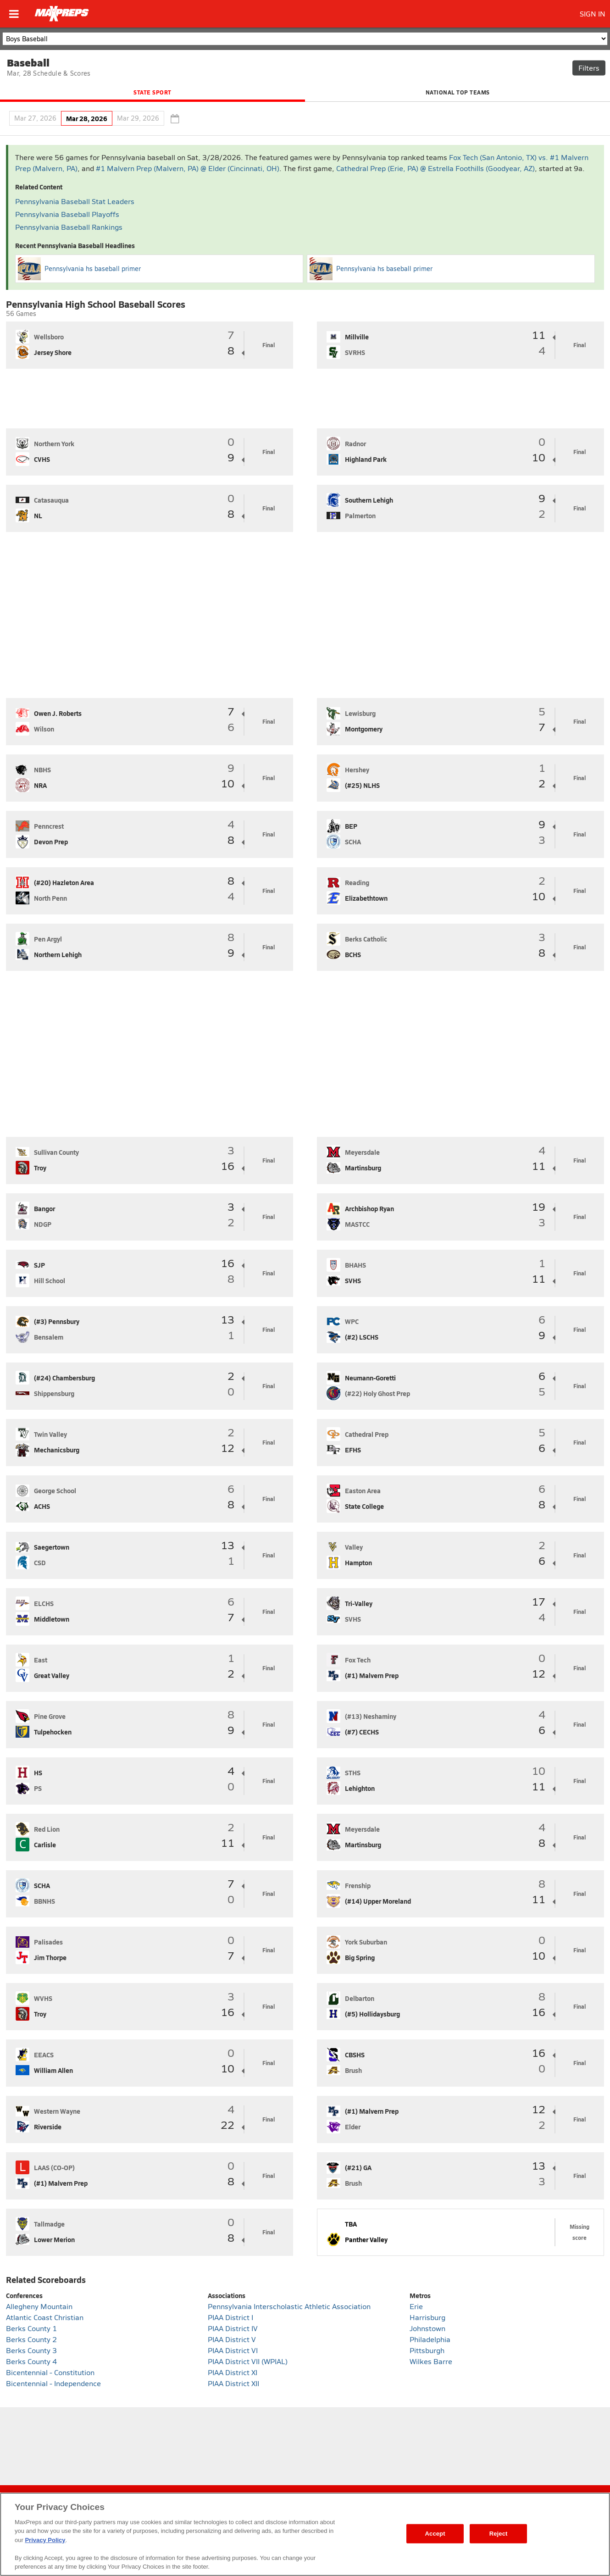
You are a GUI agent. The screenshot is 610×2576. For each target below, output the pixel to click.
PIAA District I (230, 2317)
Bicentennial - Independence (53, 2383)
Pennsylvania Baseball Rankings (68, 227)
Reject (498, 2533)
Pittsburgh (427, 2350)
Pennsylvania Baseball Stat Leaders (74, 201)
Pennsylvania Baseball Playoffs (67, 214)
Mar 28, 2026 (86, 118)
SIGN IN (592, 13)
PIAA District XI (232, 2372)
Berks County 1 (31, 2328)
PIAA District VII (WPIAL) (248, 2361)
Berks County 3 (31, 2350)
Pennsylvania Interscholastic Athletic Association (289, 2306)
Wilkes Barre (431, 2361)
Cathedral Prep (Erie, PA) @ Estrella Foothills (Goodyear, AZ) (435, 168)
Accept (435, 2533)
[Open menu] (14, 14)
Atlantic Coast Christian (44, 2317)
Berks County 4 (31, 2361)
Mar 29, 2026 (138, 118)
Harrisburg (427, 2317)
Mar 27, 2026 (35, 118)
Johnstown (427, 2328)
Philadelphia (430, 2339)
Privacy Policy (45, 2540)
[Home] (62, 14)
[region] (305, 2534)
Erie (416, 2306)
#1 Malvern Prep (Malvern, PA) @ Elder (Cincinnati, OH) (187, 168)
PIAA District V (232, 2339)
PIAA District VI (233, 2350)
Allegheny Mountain (39, 2306)
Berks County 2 (31, 2339)
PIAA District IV (233, 2328)
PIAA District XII (233, 2383)
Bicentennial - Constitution (50, 2372)
